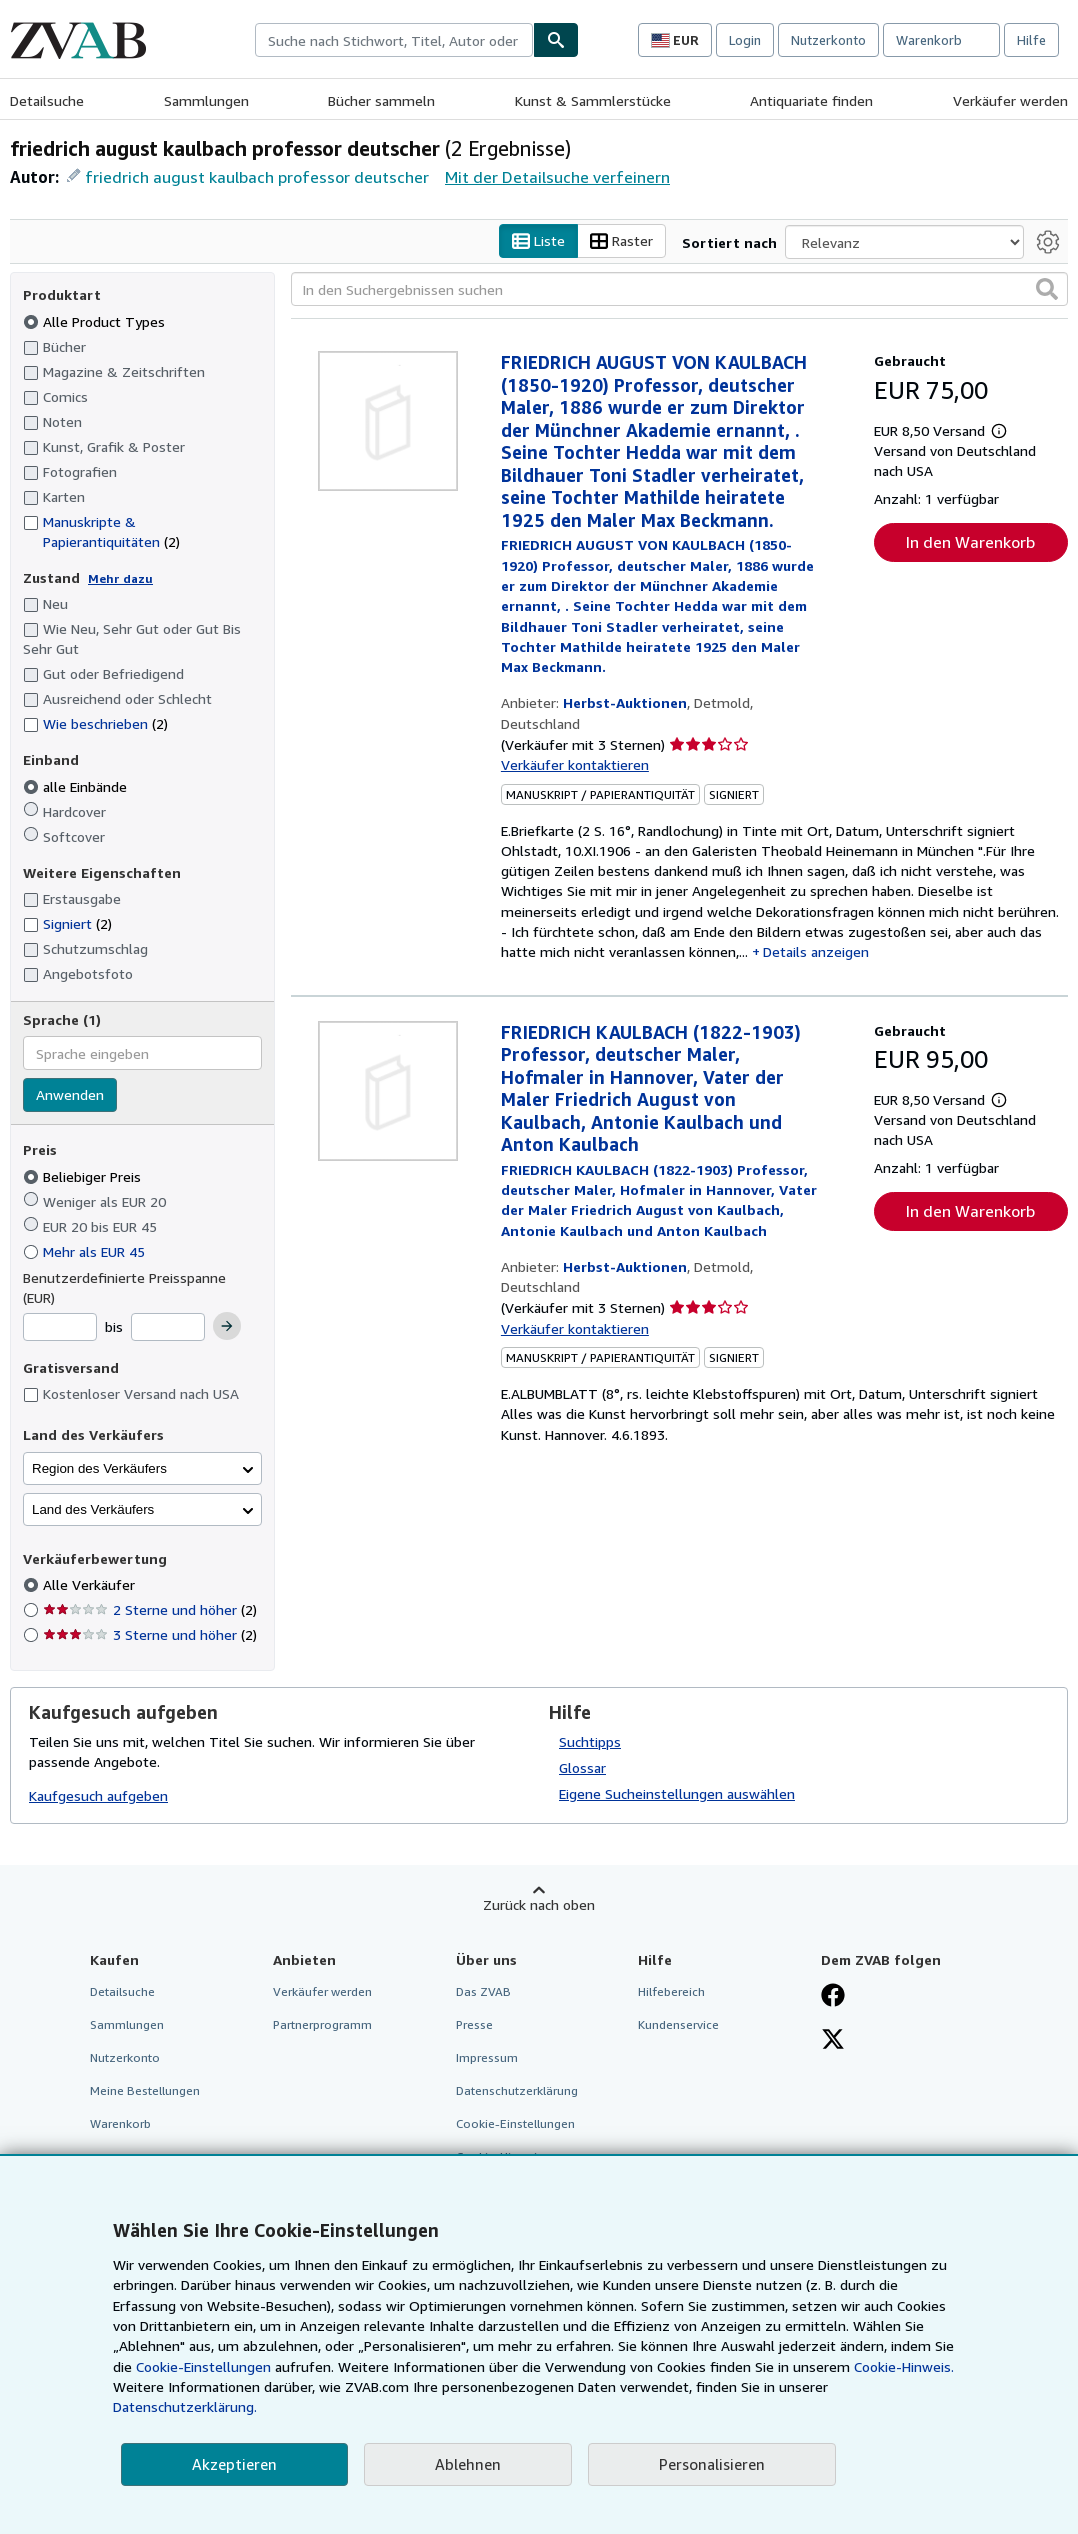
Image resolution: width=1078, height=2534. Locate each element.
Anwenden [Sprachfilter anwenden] (70, 1095)
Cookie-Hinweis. (904, 2366)
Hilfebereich (671, 1991)
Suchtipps (590, 1741)
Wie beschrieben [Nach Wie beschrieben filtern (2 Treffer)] (95, 724)
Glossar (582, 1767)
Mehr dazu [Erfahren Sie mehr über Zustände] (120, 578)
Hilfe (1031, 40)
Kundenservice (678, 2024)
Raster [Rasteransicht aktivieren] (621, 241)
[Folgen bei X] (833, 2041)
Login (745, 40)
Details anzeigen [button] (816, 952)
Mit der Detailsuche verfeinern (557, 177)
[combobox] (394, 40)
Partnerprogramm (322, 2024)
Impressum (487, 2057)
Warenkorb (120, 2124)
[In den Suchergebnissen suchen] (680, 290)
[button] (1047, 290)
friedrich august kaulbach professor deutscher (257, 177)
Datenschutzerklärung (517, 2091)
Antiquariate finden (811, 100)
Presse (474, 2024)
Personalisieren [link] (712, 2464)
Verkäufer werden (1010, 100)
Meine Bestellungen (145, 2091)
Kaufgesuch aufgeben (98, 1796)
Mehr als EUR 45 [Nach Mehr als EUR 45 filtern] (86, 1251)
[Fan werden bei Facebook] (833, 1997)
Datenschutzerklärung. (185, 2406)
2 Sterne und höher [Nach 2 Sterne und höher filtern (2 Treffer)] (150, 1610)
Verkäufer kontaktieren (575, 765)
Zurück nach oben (539, 1904)
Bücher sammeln (381, 100)
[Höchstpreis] (168, 1328)
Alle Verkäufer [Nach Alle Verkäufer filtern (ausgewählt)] (91, 1585)
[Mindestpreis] (60, 1328)
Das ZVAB (483, 1991)
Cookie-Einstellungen (203, 2366)
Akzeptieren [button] (234, 2464)
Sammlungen (206, 100)
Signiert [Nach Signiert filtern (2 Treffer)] (67, 924)
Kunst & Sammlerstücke (593, 100)
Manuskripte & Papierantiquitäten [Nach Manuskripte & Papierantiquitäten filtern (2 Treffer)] (101, 531)
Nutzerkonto (828, 40)
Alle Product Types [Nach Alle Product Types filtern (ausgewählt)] (96, 321)
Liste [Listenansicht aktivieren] (538, 241)
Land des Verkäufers (93, 1509)
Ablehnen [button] (468, 2464)
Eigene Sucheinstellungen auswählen (677, 1793)
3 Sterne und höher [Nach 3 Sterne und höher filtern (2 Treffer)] (150, 1635)
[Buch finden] (556, 40)
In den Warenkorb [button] (970, 542)
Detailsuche (47, 100)
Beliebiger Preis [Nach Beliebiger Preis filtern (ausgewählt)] (84, 1176)
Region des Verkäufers (99, 1468)
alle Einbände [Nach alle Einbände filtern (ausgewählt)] (77, 786)
